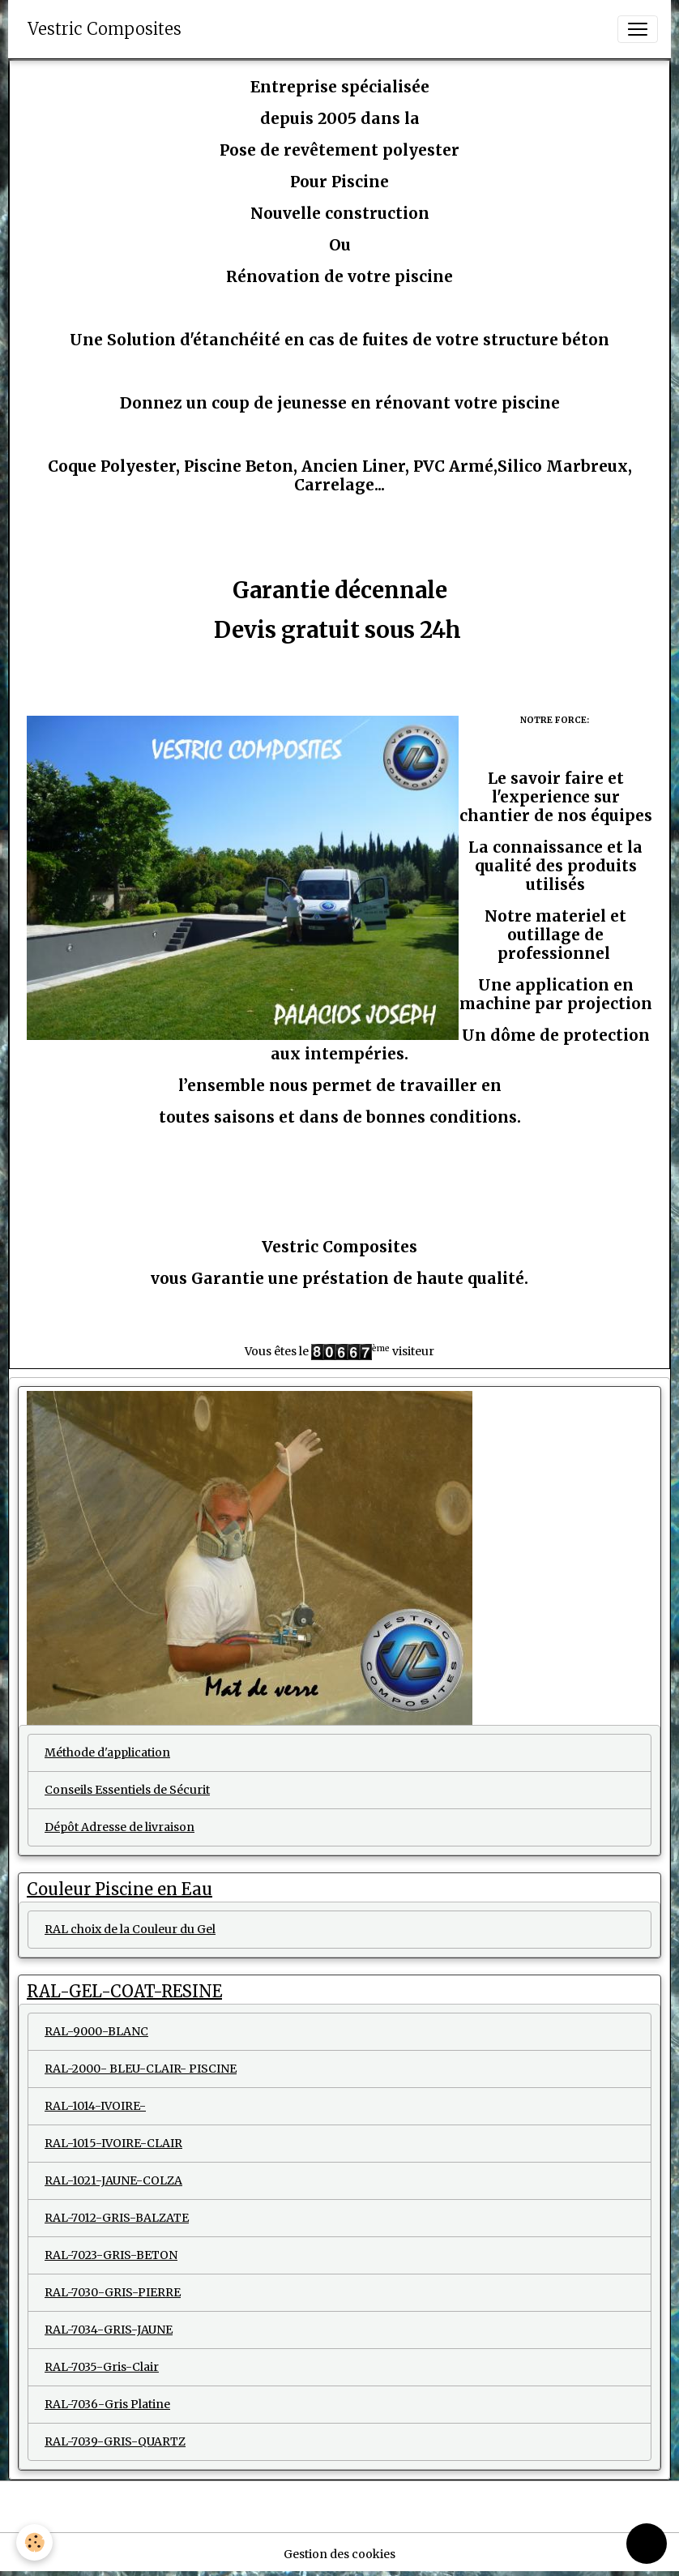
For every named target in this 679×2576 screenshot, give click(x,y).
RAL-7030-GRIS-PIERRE (113, 2292)
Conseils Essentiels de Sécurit (127, 1789)
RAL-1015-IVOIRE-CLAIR (113, 2143)
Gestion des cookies (339, 2554)
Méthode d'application (107, 1752)
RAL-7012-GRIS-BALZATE (117, 2217)
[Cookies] (34, 2542)
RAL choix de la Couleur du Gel (130, 1929)
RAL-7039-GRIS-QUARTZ (115, 2441)
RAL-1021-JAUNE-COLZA (113, 2180)
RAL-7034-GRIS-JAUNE (109, 2329)
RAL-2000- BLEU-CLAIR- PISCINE (141, 2068)
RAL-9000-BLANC (96, 2031)
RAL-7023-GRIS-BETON (111, 2255)
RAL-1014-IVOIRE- (95, 2106)
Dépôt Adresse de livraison (119, 1827)
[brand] (104, 29)
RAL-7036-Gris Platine (107, 2404)
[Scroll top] (646, 2543)
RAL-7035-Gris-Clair (102, 2367)
